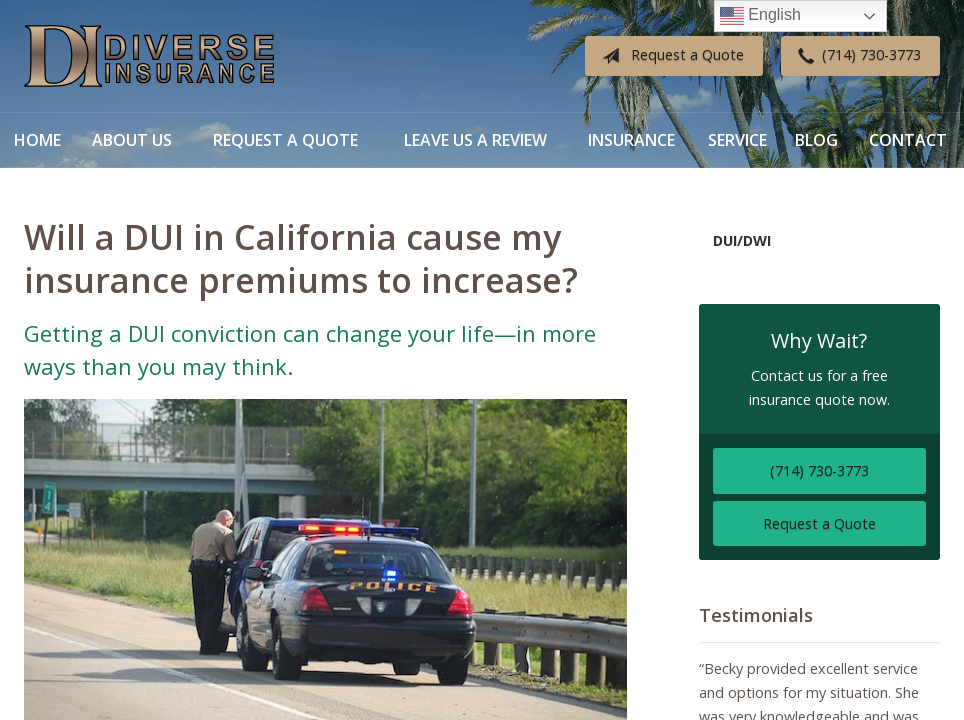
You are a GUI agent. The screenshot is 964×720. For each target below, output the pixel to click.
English (760, 16)
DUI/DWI (742, 240)
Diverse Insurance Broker (149, 56)
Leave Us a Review (475, 140)
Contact (908, 140)
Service (737, 140)
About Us (132, 140)
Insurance (631, 140)
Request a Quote (669, 56)
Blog (816, 140)
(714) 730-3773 (855, 56)
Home (37, 140)
